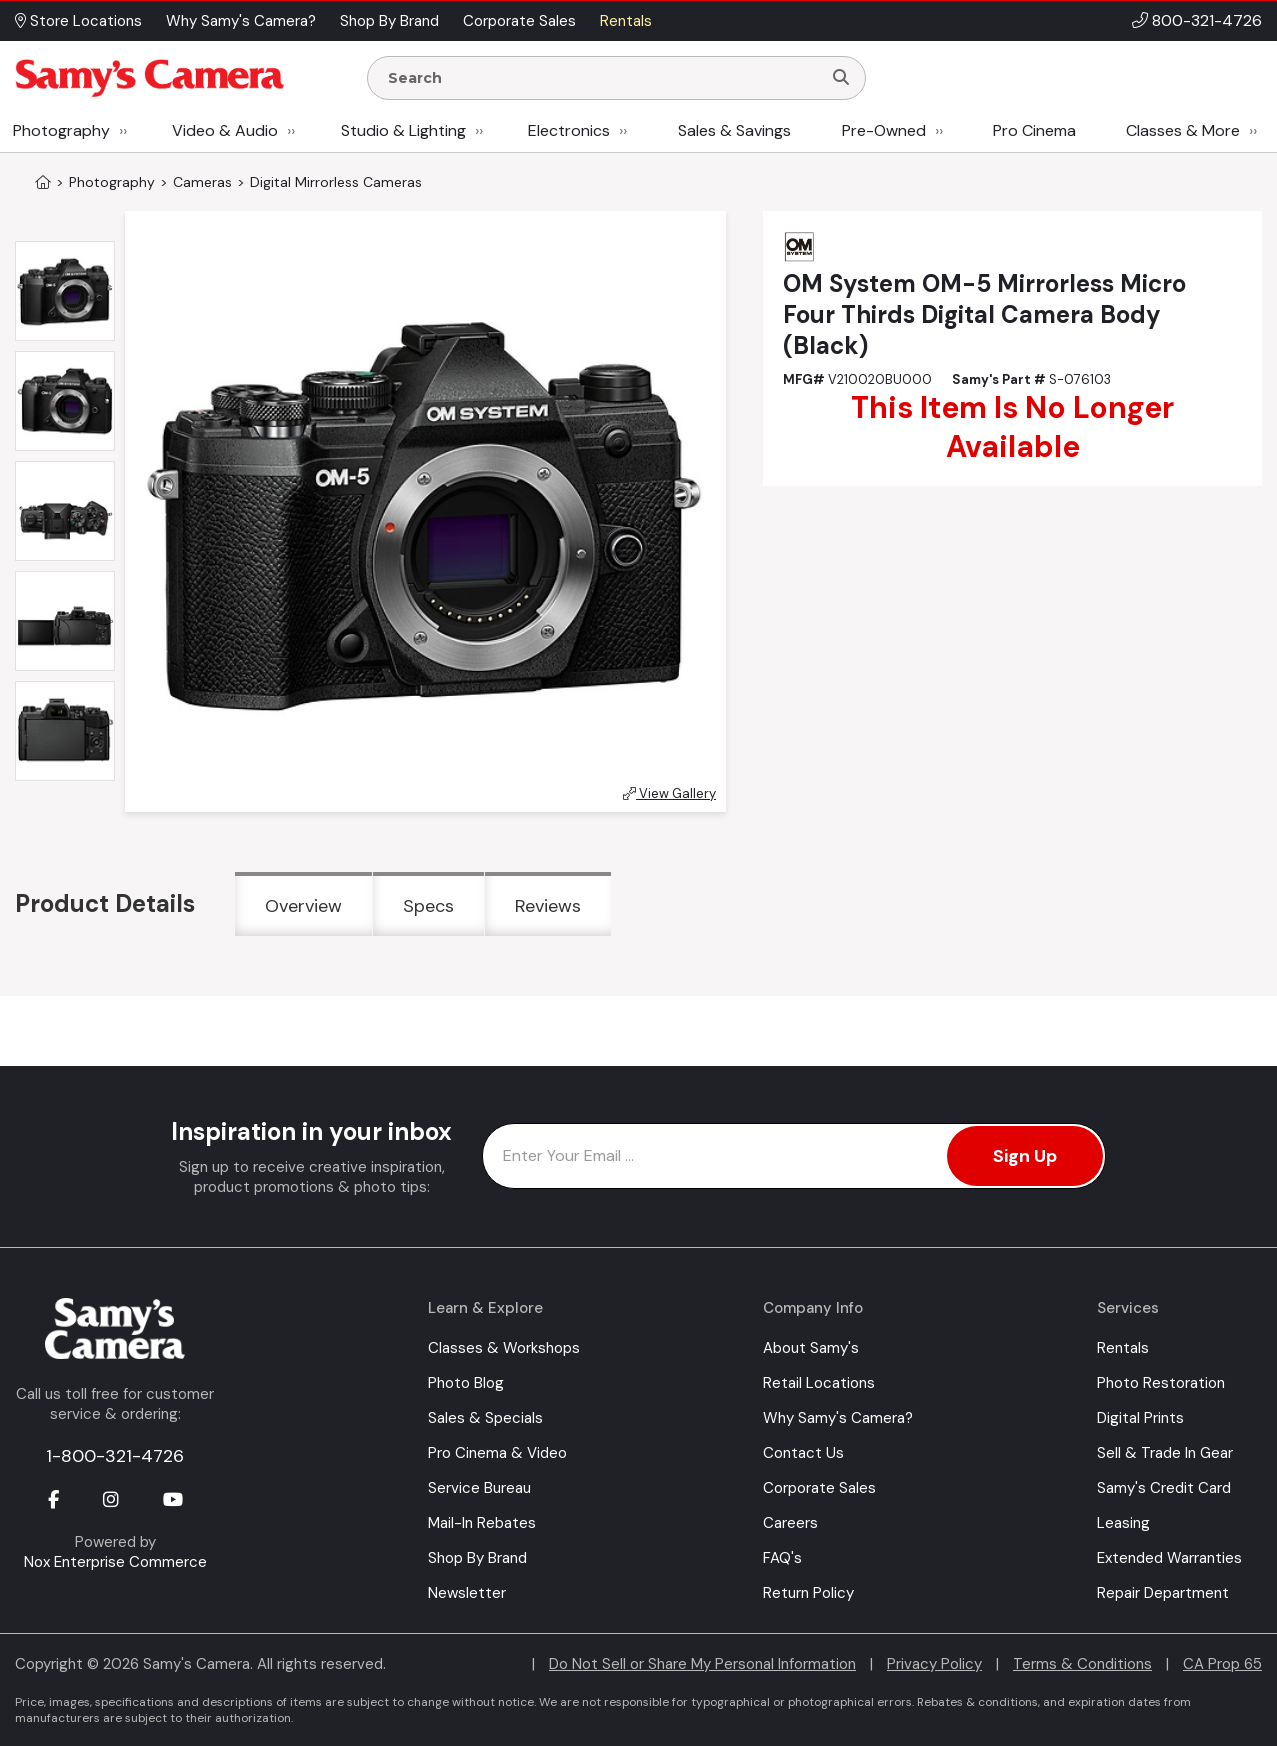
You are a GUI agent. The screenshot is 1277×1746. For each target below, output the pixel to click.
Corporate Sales (819, 1488)
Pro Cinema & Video (497, 1453)
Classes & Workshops (504, 1348)
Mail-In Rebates (482, 1523)
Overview (303, 906)
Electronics (569, 130)
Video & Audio (225, 130)
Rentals (1123, 1348)
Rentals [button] (626, 21)
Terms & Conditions (1082, 1664)
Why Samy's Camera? (838, 1418)
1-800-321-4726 (115, 1456)
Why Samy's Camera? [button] (241, 21)
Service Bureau (479, 1488)
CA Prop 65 (1222, 1664)
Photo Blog (466, 1383)
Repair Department (1163, 1593)
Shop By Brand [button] (389, 21)
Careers (790, 1523)
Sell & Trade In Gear (1165, 1453)
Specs (428, 906)
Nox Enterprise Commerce (115, 1562)
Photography (61, 130)
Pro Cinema (1034, 130)
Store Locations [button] (78, 21)
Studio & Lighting (403, 130)
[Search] (841, 78)
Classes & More (1183, 130)
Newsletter (467, 1593)
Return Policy (808, 1593)
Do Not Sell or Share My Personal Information (702, 1664)
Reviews (548, 906)
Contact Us (803, 1453)
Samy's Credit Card (1164, 1488)
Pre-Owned (884, 130)
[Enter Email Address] (794, 1156)
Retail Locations (819, 1383)
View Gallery (669, 793)
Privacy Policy (934, 1664)
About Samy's (811, 1348)
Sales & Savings (734, 130)
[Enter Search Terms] (602, 78)
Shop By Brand (477, 1558)
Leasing (1123, 1523)
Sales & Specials (485, 1418)
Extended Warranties (1169, 1558)
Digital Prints (1140, 1418)
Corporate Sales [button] (519, 21)
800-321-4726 (1207, 20)
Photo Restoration (1161, 1383)
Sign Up (1025, 1156)
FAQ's (782, 1558)
